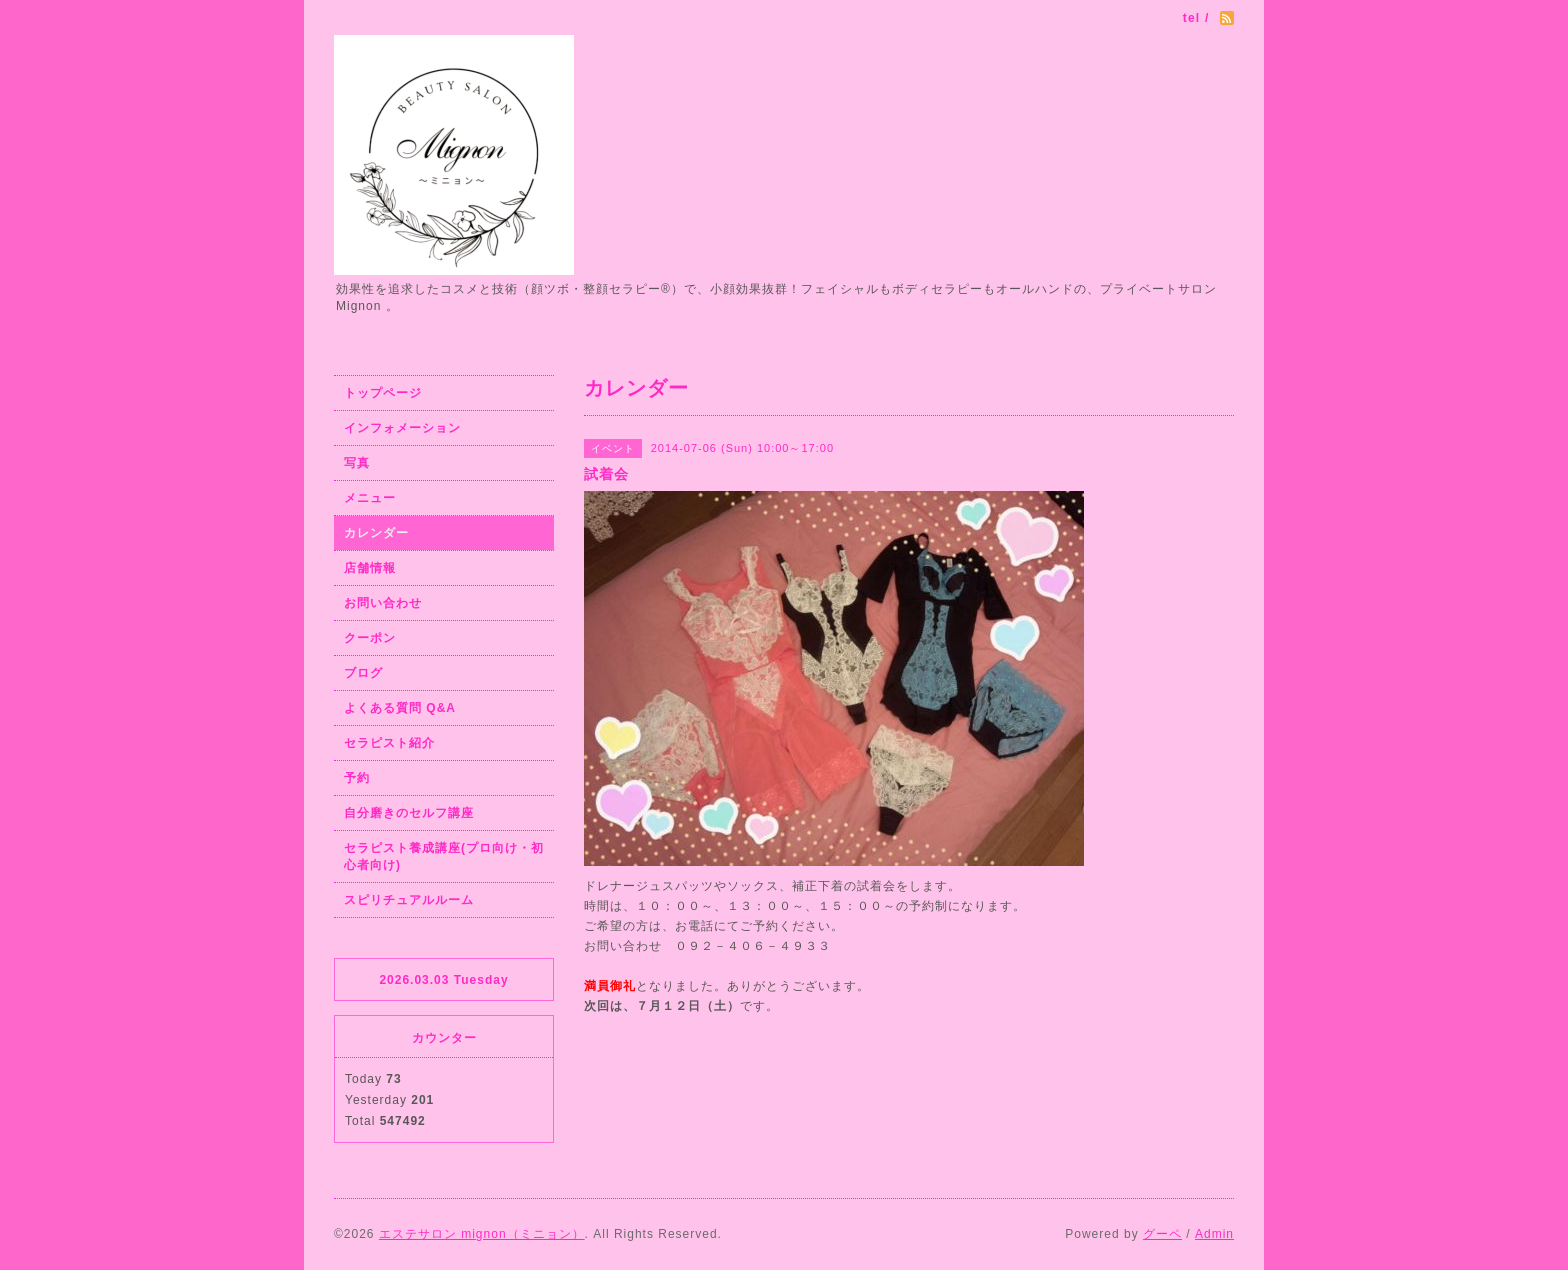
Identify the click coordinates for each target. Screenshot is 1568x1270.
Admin (1214, 1234)
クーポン (370, 638)
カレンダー (376, 533)
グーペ (1162, 1234)
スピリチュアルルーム (409, 900)
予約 (357, 778)
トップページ (383, 393)
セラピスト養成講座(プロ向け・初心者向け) (444, 856)
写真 (357, 463)
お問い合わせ (383, 603)
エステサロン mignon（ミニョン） (482, 1234)
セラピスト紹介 (389, 743)
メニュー (370, 498)
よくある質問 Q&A (400, 708)
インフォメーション (402, 428)
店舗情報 (370, 568)
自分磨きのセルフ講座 (409, 813)
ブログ (363, 673)
